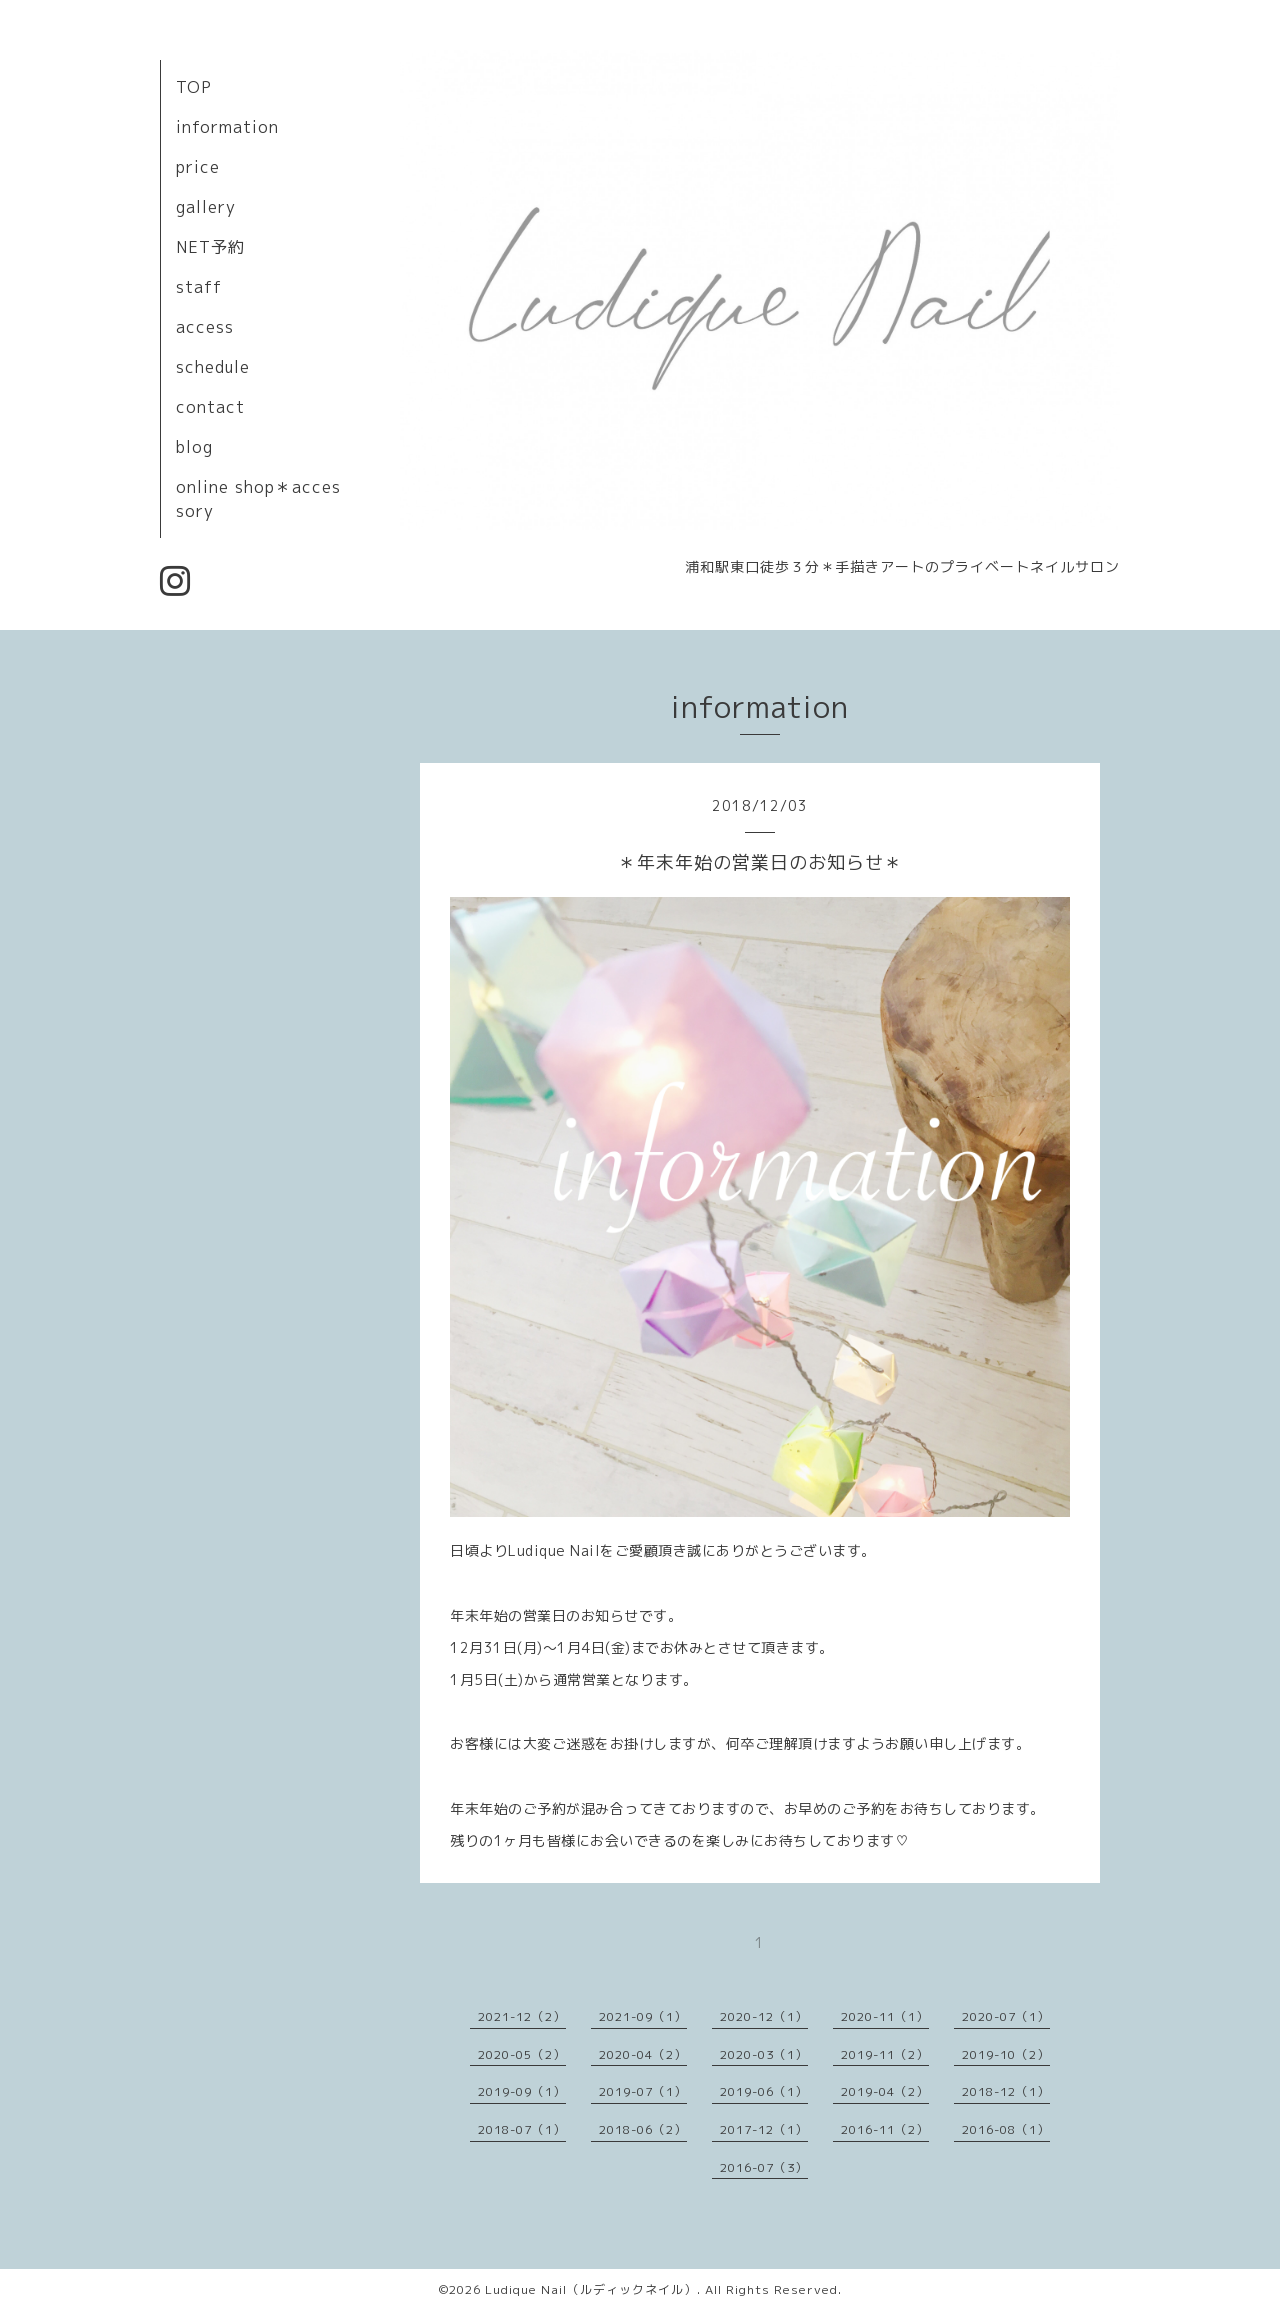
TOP (194, 87)
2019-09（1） (522, 2091)
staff (199, 287)
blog (194, 447)
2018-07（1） (522, 2129)
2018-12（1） (1006, 2091)
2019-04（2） (885, 2091)
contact (210, 407)
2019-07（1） (643, 2091)
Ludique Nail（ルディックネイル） (591, 2289)
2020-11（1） (885, 2016)
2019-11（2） (885, 2054)
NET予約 (210, 247)
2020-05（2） (522, 2054)
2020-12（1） (764, 2016)
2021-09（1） (643, 2016)
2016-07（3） (764, 2167)
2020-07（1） (1006, 2016)
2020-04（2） (643, 2054)
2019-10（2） (1006, 2054)
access (205, 327)
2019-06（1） (764, 2091)
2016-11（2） (885, 2129)
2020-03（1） (764, 2054)
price (198, 167)
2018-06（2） (643, 2129)
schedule (213, 367)
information (227, 127)
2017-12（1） (764, 2129)
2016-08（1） (1006, 2129)
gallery (206, 207)
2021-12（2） (522, 2016)
